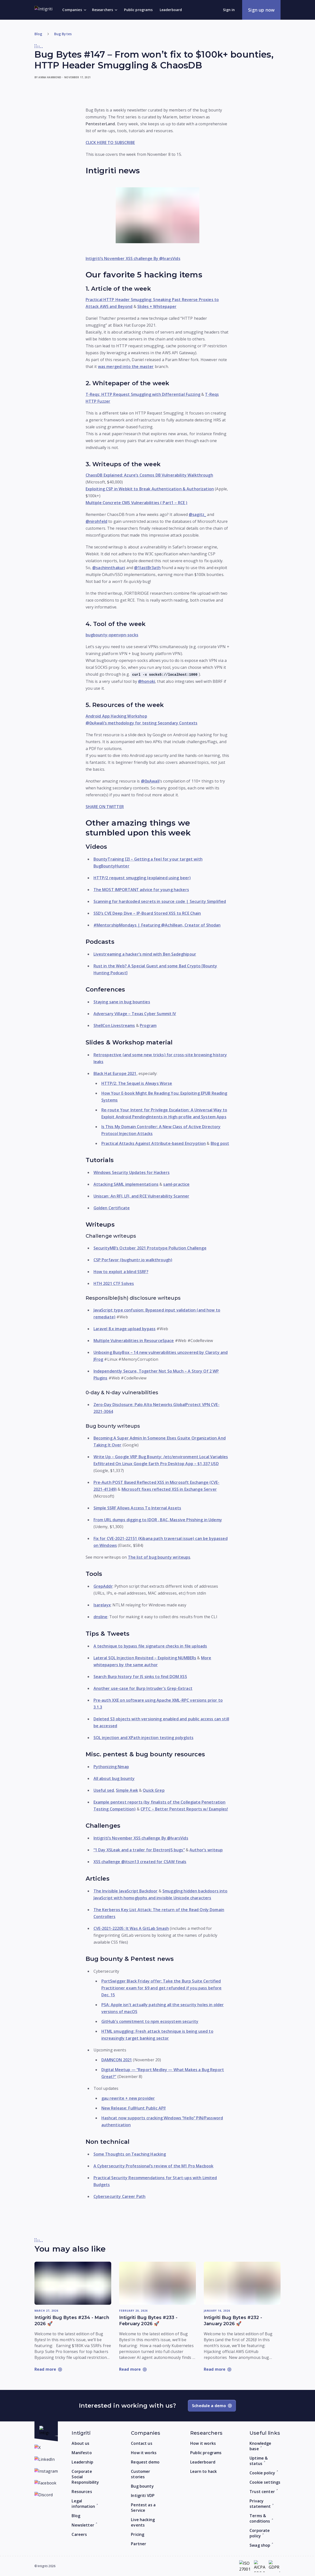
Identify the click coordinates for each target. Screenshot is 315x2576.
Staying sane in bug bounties (122, 1002)
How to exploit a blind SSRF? (121, 1271)
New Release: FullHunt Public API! (133, 2108)
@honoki (146, 681)
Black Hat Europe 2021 (115, 1073)
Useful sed (104, 1790)
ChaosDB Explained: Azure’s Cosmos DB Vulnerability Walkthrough (149, 475)
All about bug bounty (114, 1778)
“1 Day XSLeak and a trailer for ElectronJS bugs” (139, 1850)
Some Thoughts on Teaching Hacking (130, 2154)
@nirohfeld (97, 521)
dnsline (101, 1616)
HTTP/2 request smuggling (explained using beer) (142, 877)
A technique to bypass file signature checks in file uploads (150, 1646)
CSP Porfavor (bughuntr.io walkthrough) (133, 1260)
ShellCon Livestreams (114, 1025)
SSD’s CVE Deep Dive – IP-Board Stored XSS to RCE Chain (147, 913)
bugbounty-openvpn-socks (112, 635)
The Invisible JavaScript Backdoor (126, 1891)
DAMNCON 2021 (116, 2060)
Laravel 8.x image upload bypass (125, 1328)
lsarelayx (102, 1605)
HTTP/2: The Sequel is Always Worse (136, 1083)
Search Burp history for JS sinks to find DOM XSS (140, 1676)
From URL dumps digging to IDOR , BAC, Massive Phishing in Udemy (158, 1519)
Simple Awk (127, 1790)
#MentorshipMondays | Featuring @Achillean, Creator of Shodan (157, 925)
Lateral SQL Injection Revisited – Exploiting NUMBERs (145, 1658)
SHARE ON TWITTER (105, 806)
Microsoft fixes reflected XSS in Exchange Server (169, 1489)
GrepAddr (103, 1586)
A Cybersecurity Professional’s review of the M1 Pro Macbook (154, 2166)
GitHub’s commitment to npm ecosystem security (150, 2021)
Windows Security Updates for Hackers (132, 1172)
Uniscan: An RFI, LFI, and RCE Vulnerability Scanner (141, 1196)
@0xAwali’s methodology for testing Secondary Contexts (142, 723)
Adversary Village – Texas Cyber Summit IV (135, 1013)
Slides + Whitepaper (156, 306)
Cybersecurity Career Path (120, 2196)
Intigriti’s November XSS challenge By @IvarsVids (133, 258)
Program (148, 1025)
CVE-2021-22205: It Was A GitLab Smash (131, 1928)
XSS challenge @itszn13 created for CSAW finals (140, 1861)
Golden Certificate (112, 1208)
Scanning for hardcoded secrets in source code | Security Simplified (160, 901)
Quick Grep (154, 1790)
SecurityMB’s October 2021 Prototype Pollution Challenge (150, 1248)
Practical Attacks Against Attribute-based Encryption (153, 1143)
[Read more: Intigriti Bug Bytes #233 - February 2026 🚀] (157, 2283)
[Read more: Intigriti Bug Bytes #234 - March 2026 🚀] (72, 2283)
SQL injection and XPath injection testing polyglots (144, 1737)
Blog (38, 34)
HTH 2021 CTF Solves (114, 1283)
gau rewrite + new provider (128, 2098)
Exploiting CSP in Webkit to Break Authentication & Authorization (150, 489)
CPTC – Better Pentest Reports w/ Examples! (184, 1809)
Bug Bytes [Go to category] (63, 34)
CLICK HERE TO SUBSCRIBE (110, 142)
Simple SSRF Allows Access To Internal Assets (137, 1508)
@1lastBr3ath (147, 567)
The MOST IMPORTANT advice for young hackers (141, 889)
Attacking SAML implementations (126, 1184)
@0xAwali (150, 781)
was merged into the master (126, 366)
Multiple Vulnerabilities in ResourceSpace (134, 1340)
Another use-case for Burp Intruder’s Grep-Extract (143, 1688)
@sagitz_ (197, 514)
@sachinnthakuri (108, 567)
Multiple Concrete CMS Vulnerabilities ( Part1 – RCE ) (137, 502)
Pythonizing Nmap (111, 1766)
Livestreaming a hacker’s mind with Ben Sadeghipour (145, 954)
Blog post (220, 1143)
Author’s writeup (206, 1850)
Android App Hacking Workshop (116, 716)
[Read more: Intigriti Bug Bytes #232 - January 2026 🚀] (242, 2283)
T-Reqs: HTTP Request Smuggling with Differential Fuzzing (143, 394)
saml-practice (176, 1184)
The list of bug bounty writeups (159, 1557)
